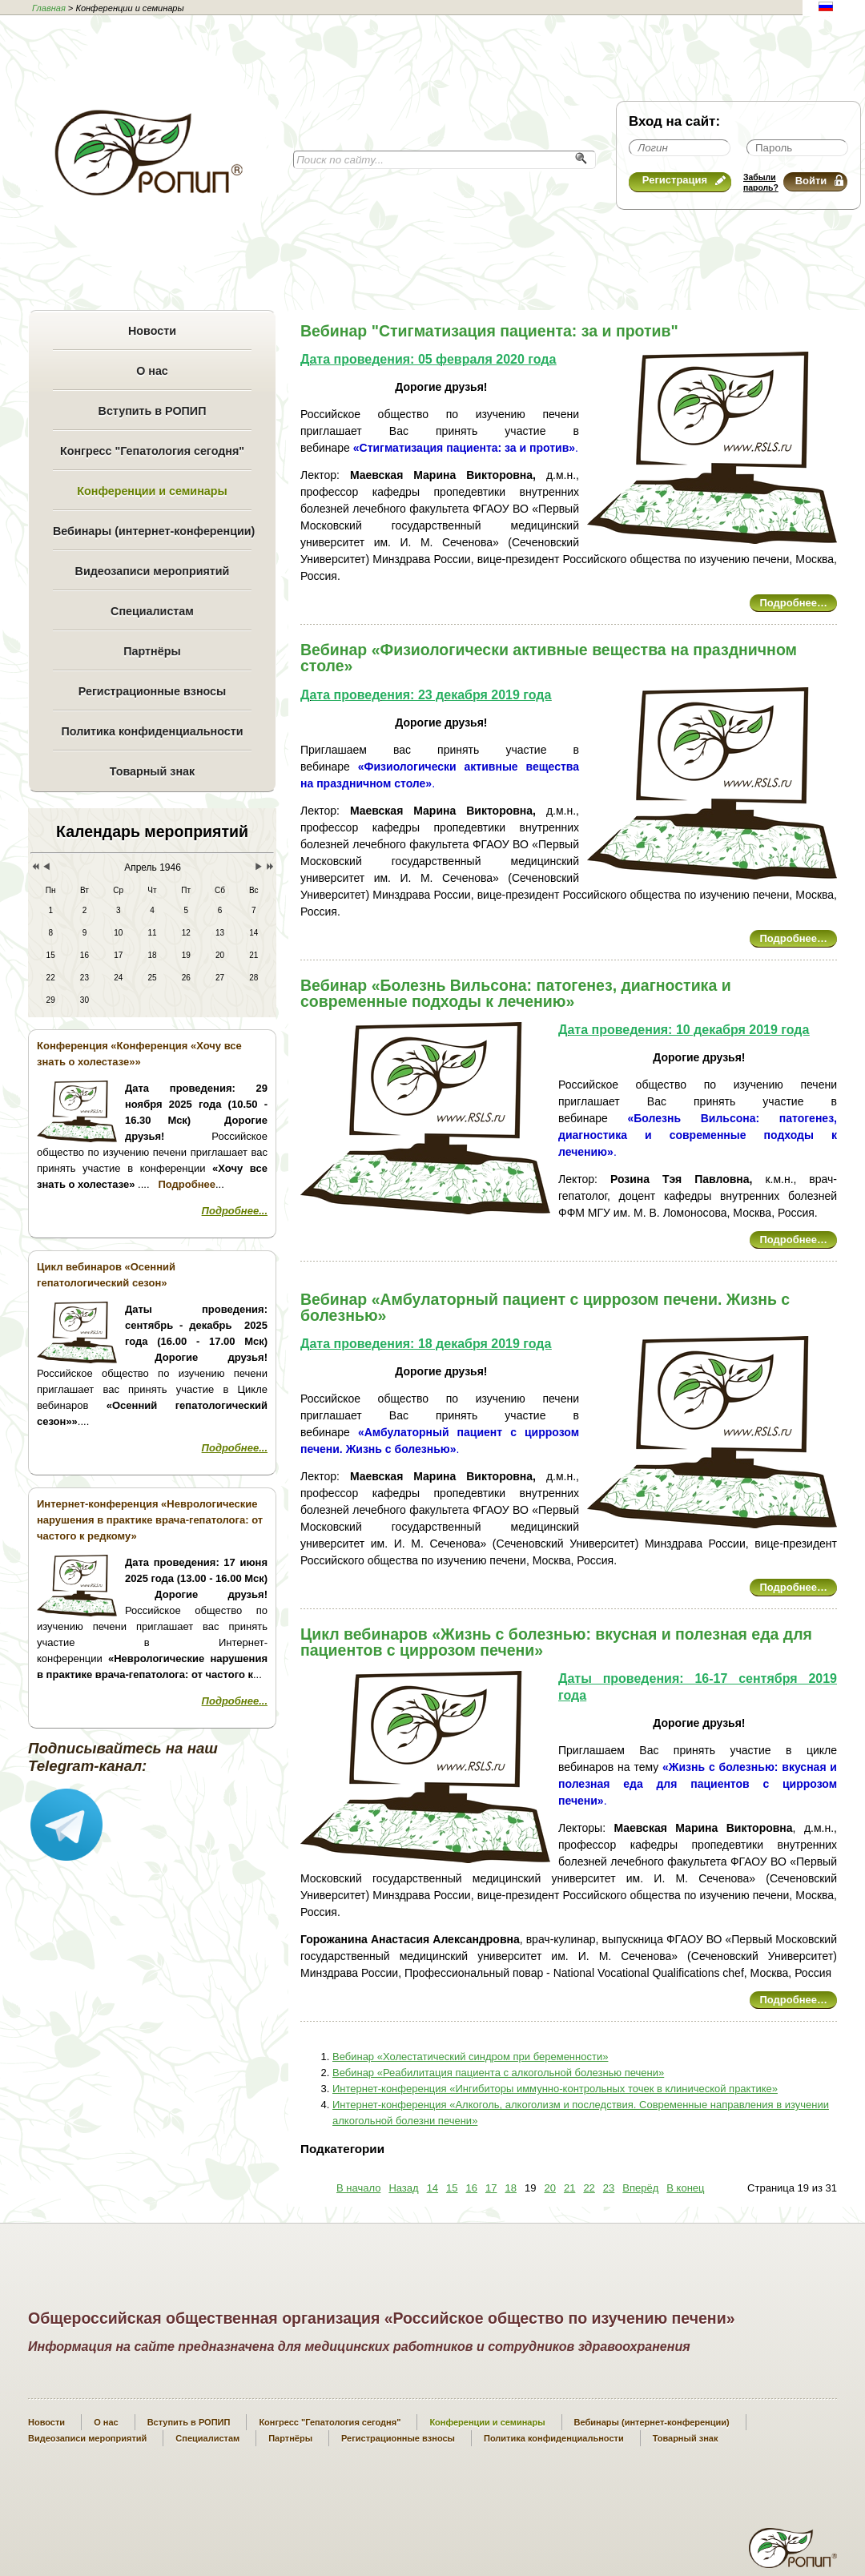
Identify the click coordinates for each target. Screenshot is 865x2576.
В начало (358, 2188)
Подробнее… (793, 603)
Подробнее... (235, 1211)
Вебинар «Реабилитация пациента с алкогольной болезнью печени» (498, 2073)
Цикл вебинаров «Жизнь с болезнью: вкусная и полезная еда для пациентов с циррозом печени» (556, 1642)
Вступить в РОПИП (153, 411)
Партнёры (151, 651)
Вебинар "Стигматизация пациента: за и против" (489, 331)
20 (549, 2188)
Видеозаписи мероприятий (152, 571)
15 (451, 2188)
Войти (819, 181)
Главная (49, 8)
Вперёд (640, 2188)
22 (588, 2188)
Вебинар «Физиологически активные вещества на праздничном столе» (548, 657)
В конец (685, 2188)
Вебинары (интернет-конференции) (152, 531)
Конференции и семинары (152, 491)
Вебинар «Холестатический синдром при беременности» (470, 2057)
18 (511, 2188)
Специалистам (152, 611)
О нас (152, 370)
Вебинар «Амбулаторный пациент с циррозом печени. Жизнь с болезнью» (545, 1307)
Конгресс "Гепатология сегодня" (152, 451)
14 (432, 2188)
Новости (152, 330)
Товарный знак (152, 771)
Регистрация (684, 180)
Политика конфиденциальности (152, 731)
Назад (403, 2188)
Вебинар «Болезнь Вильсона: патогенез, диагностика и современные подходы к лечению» (515, 993)
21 (569, 2188)
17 (491, 2188)
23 (608, 2188)
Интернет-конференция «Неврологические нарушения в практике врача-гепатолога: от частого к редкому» (150, 1520)
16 (471, 2188)
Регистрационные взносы (152, 691)
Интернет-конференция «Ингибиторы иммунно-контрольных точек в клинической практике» (555, 2089)
